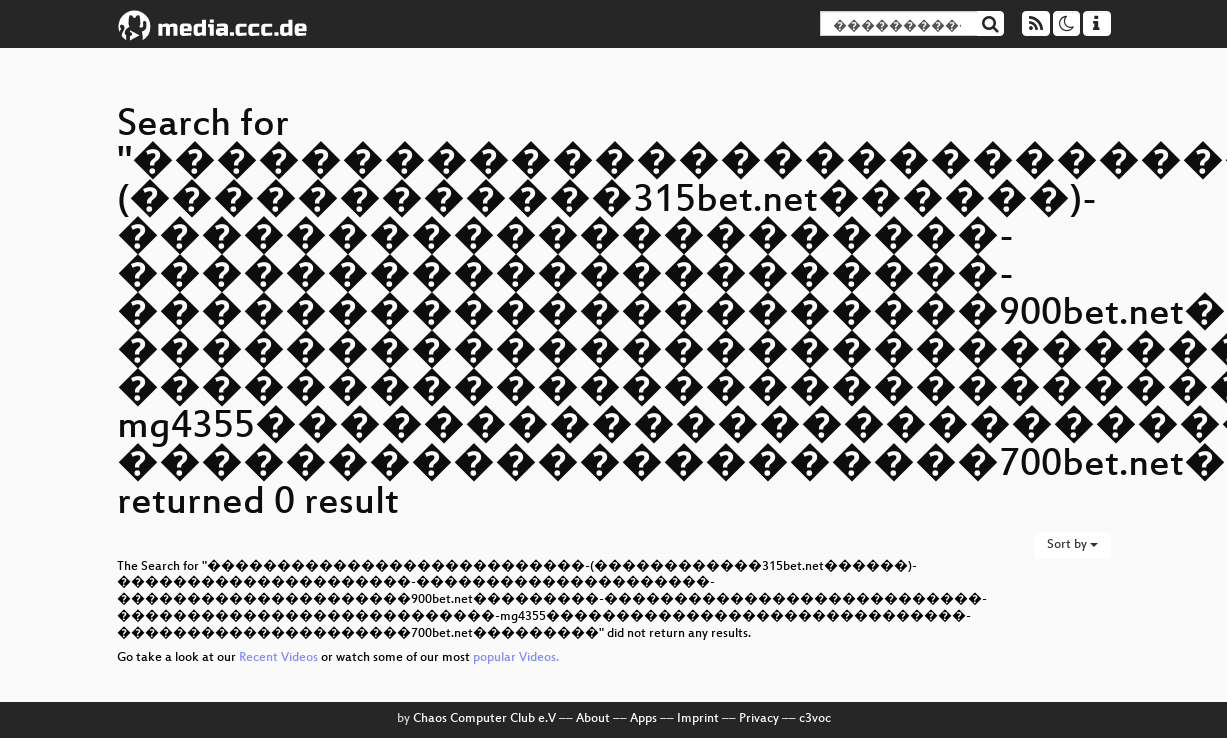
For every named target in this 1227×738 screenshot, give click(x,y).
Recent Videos (280, 658)
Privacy (759, 719)
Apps (643, 719)
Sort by (1072, 545)
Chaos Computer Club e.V (484, 719)
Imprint (698, 719)
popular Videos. (516, 658)
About (593, 719)
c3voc (815, 719)
